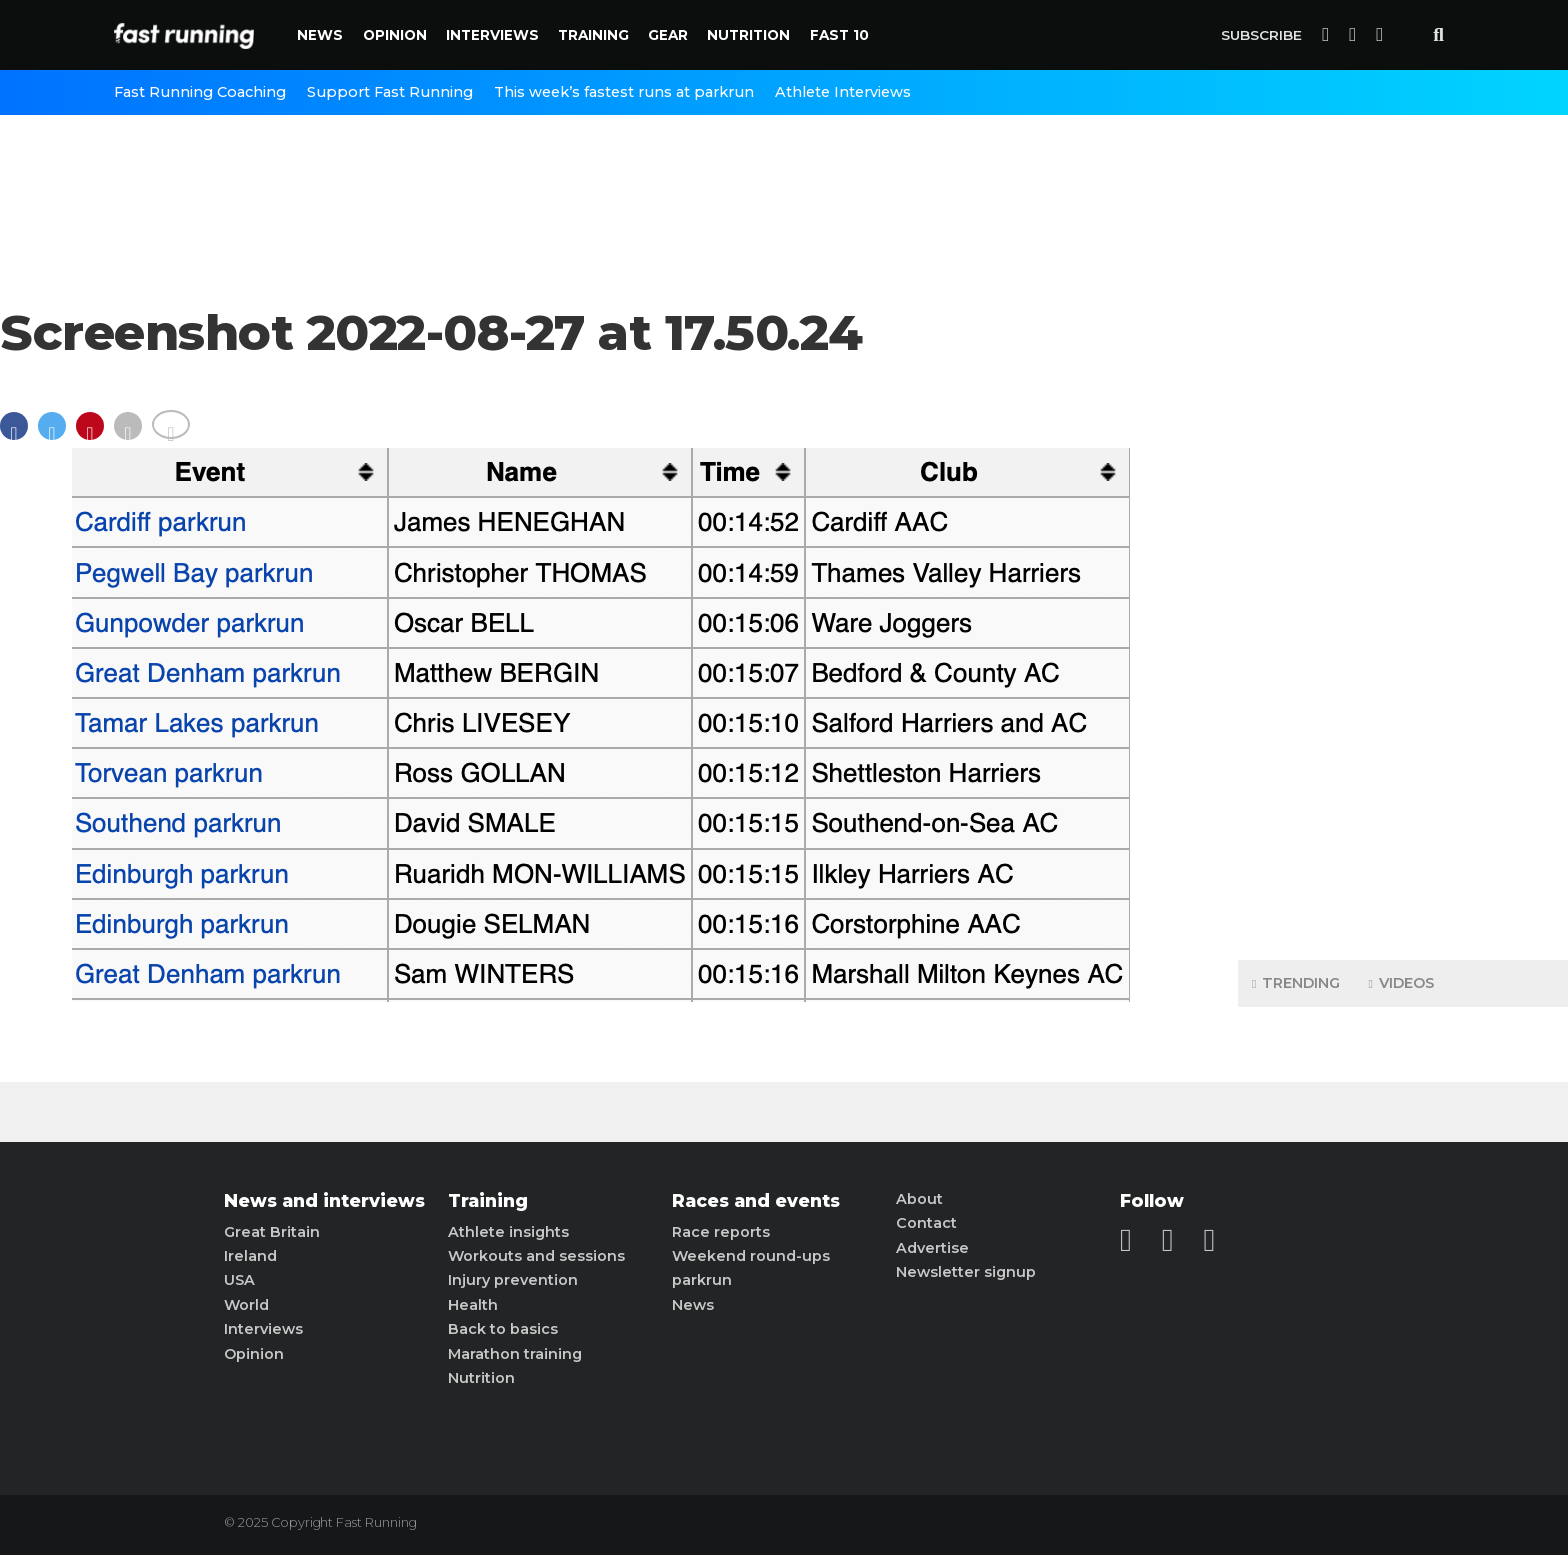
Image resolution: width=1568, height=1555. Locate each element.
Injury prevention (513, 1280)
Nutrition (748, 35)
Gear (668, 35)
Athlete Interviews (843, 92)
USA (239, 1280)
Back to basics (503, 1329)
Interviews (492, 35)
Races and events (756, 1201)
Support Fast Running (390, 92)
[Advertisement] (1403, 630)
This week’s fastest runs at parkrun (624, 92)
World (246, 1305)
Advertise (932, 1248)
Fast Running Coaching (200, 92)
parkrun (702, 1280)
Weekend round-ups (751, 1256)
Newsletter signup (966, 1272)
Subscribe (1261, 35)
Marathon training (515, 1354)
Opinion (395, 35)
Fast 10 (839, 35)
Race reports (721, 1232)
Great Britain (272, 1232)
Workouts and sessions (536, 1256)
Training (593, 35)
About (919, 1199)
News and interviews (324, 1201)
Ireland (250, 1256)
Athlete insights (508, 1232)
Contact (926, 1223)
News (320, 35)
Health (473, 1305)
